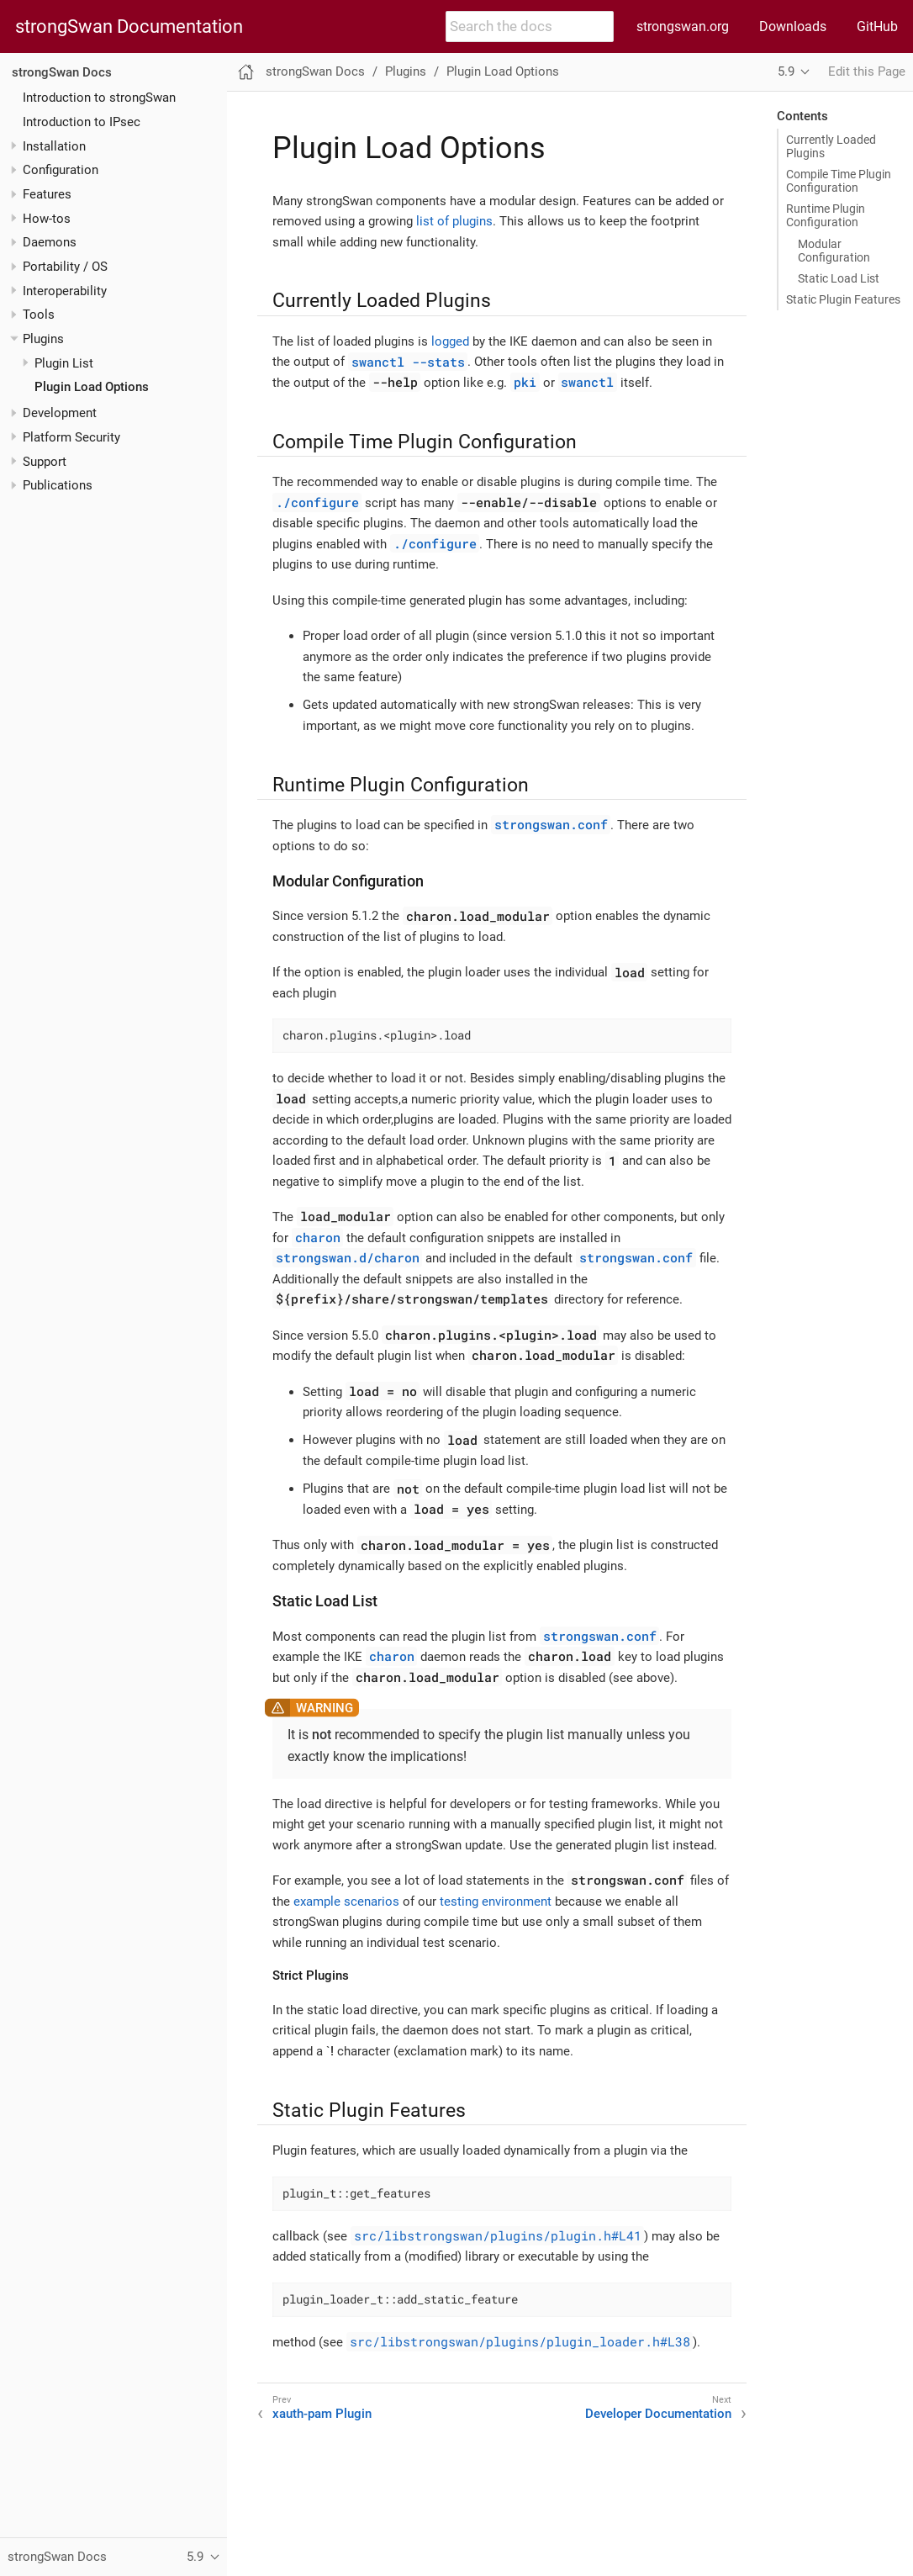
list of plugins (454, 221)
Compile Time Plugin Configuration (838, 180)
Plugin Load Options (91, 386)
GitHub (877, 26)
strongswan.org (682, 26)
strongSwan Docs (62, 72)
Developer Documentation (658, 2413)
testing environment (495, 1901)
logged (450, 341)
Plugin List (63, 363)
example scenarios (346, 1901)
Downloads (792, 26)
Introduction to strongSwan (99, 97)
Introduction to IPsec (81, 122)
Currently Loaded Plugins (831, 146)
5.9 (786, 71)
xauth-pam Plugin (322, 2413)
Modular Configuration (834, 250)
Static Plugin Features (843, 299)
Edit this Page (866, 71)
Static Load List (838, 278)
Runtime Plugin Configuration (825, 215)
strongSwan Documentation (129, 27)
